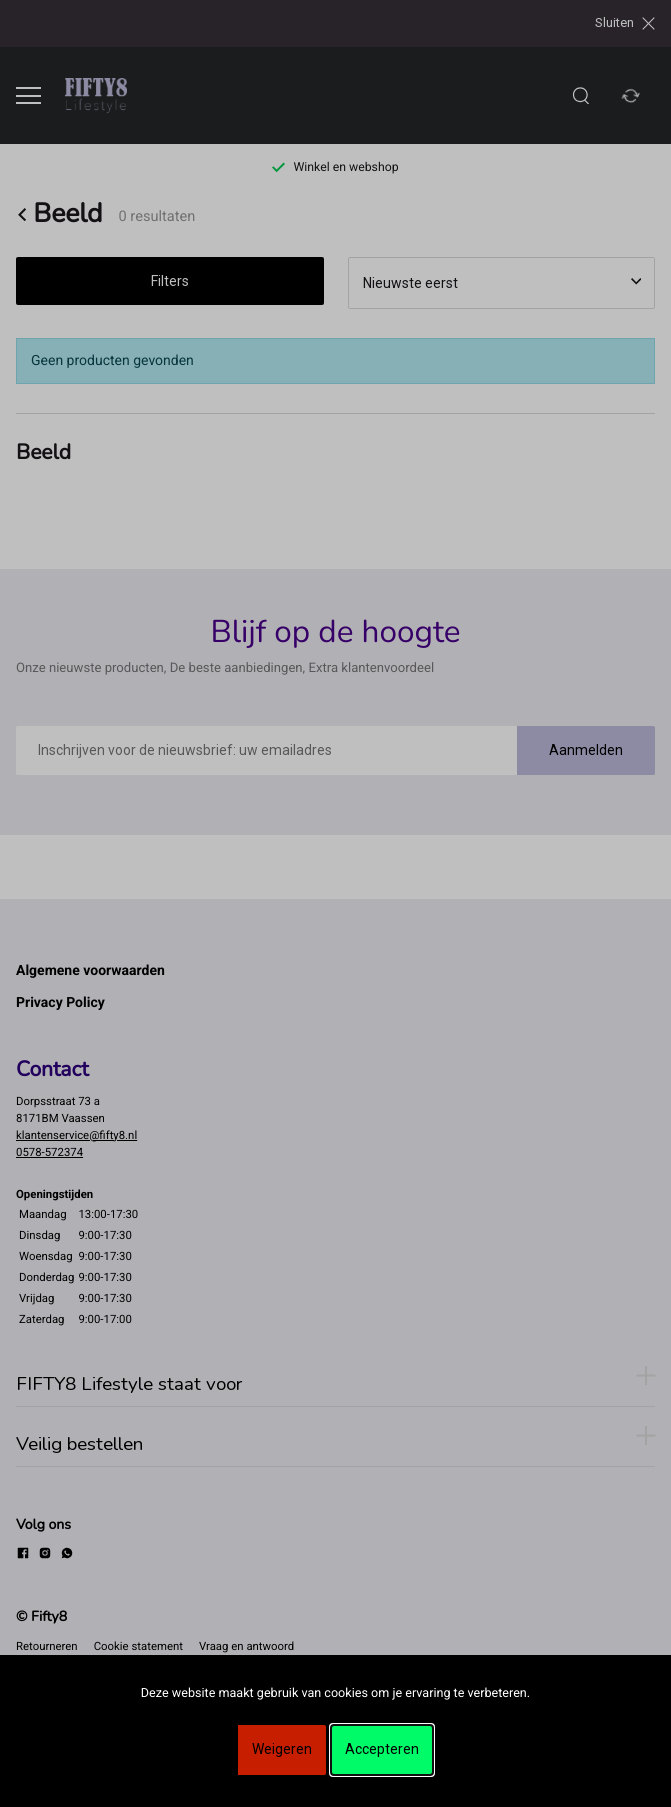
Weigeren (282, 1749)
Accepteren (382, 1749)
